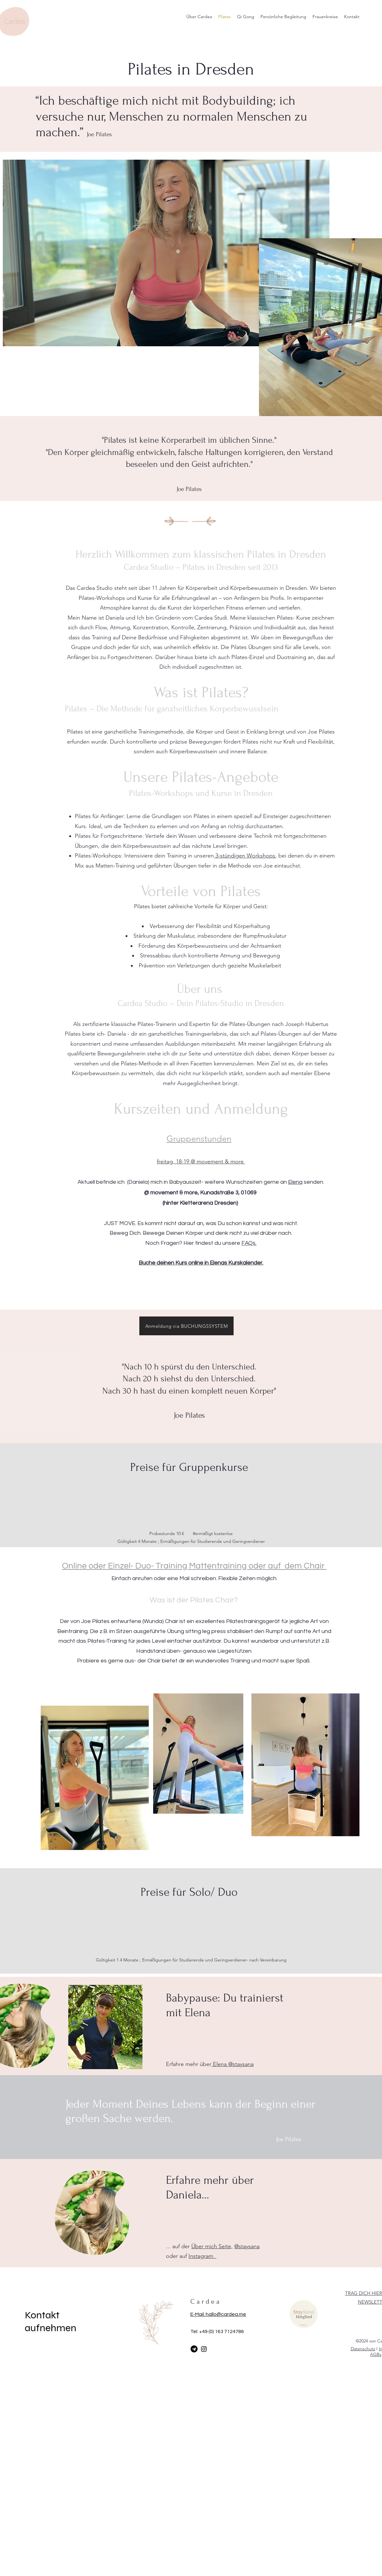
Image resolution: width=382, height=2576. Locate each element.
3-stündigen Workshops (244, 855)
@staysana (247, 2246)
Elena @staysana (232, 2064)
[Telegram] (194, 2349)
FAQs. (248, 1243)
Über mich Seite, (212, 2246)
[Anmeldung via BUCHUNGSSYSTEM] (186, 1325)
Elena (295, 1182)
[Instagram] (204, 2349)
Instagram (202, 2256)
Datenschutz (363, 2349)
